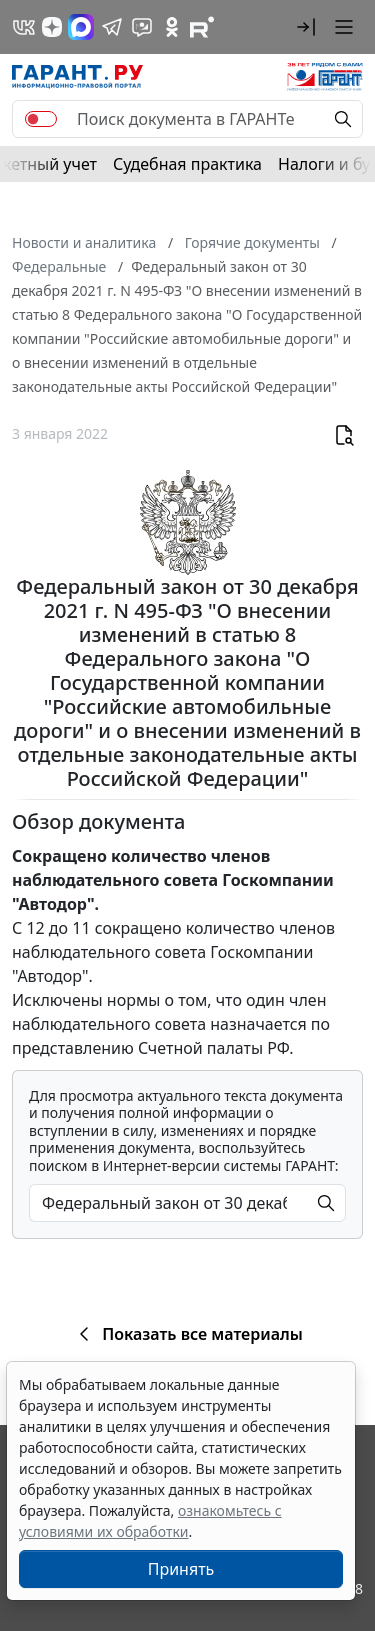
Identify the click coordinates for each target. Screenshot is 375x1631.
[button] (306, 27)
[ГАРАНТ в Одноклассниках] (172, 27)
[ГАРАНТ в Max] (81, 27)
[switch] (41, 119)
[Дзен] (52, 27)
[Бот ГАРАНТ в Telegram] (142, 27)
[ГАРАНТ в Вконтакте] (24, 27)
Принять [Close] (181, 1569)
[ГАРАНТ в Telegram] (112, 27)
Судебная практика (187, 164)
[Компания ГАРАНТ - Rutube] (202, 27)
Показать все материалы (187, 1334)
